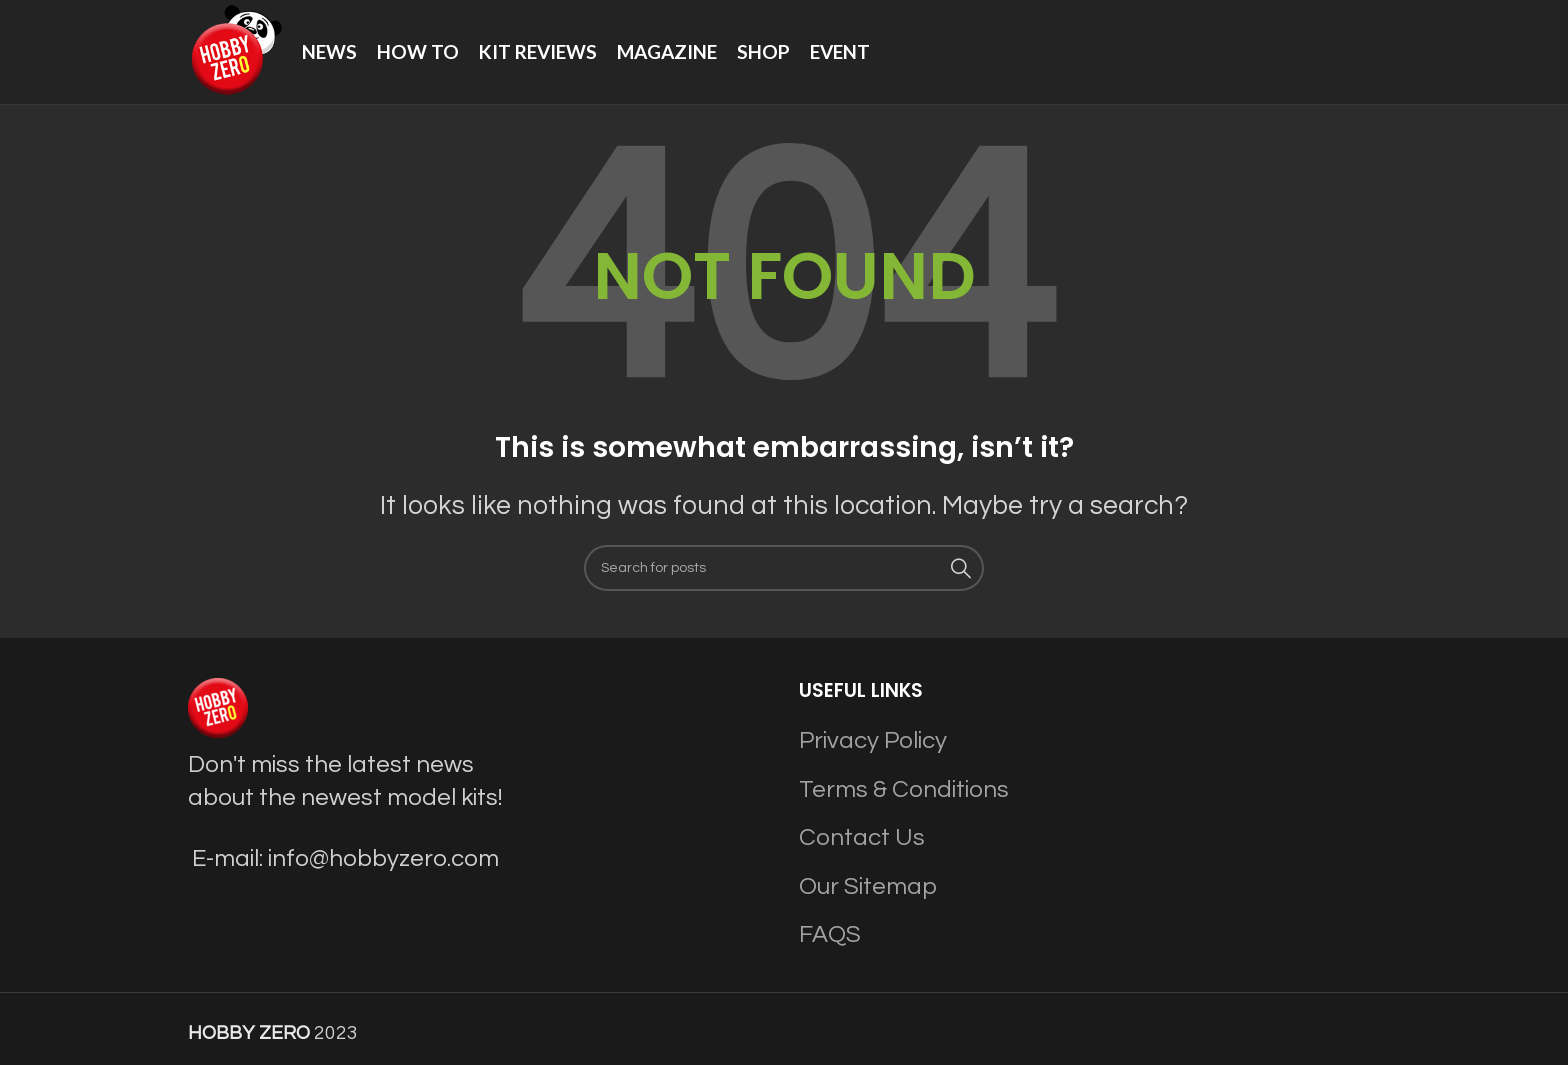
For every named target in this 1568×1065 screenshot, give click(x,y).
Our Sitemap (868, 886)
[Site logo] (235, 50)
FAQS (830, 934)
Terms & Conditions (904, 789)
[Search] (784, 568)
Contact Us (862, 837)
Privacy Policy (873, 740)
